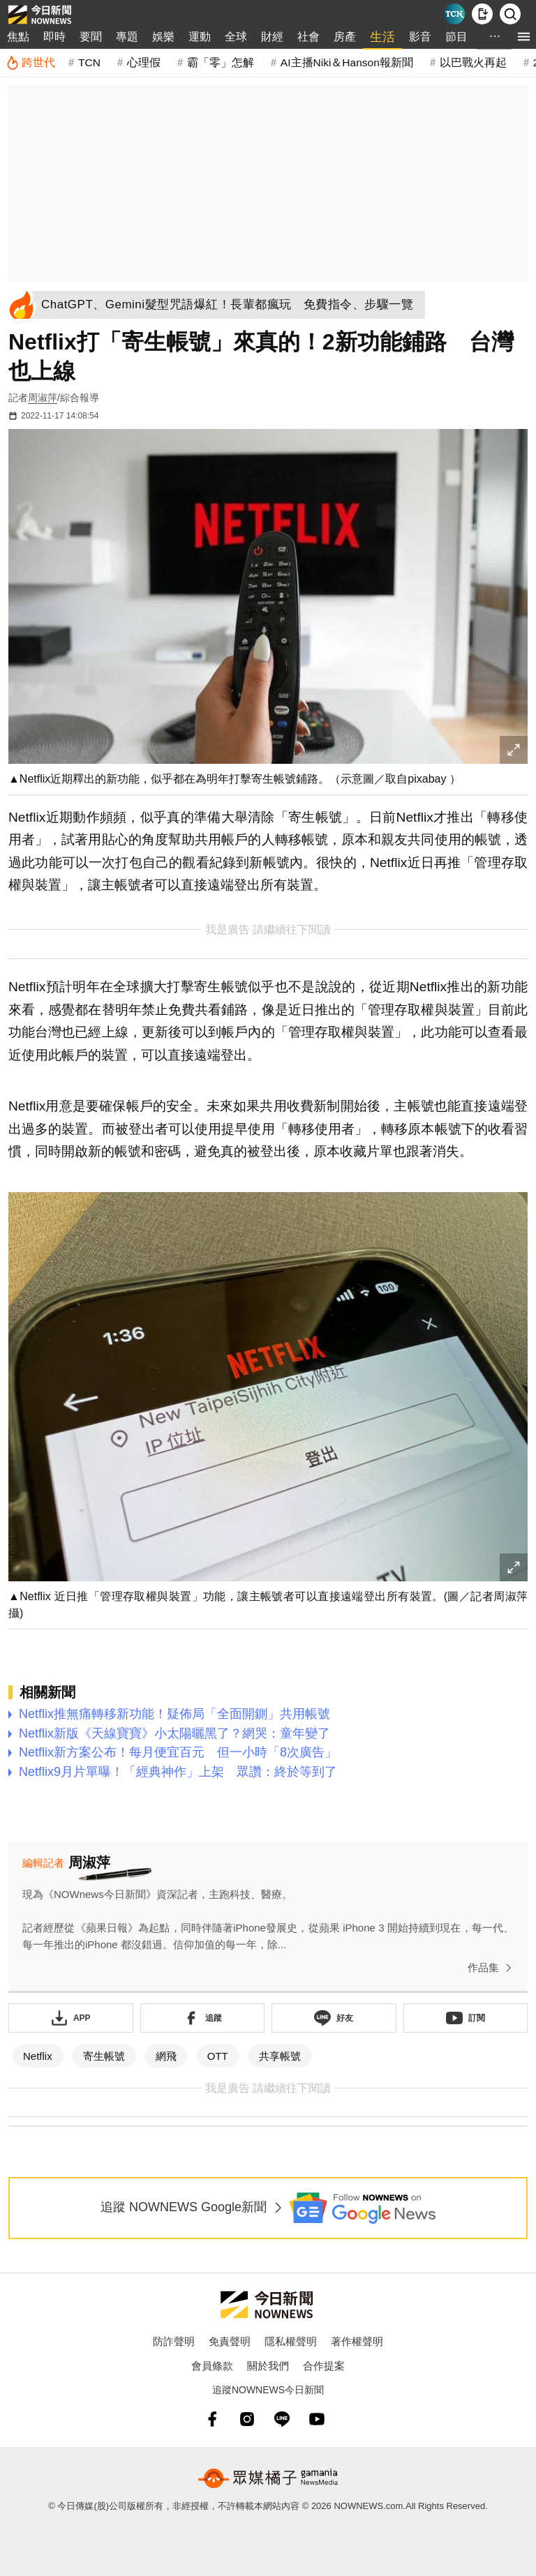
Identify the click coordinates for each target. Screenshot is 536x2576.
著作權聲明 (357, 2341)
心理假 (144, 62)
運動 (199, 37)
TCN (89, 62)
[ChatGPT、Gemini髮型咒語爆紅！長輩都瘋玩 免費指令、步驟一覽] (231, 305)
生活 (382, 37)
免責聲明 (230, 2341)
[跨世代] (30, 63)
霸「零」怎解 (220, 62)
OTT (217, 2056)
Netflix (37, 2056)
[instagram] (247, 2419)
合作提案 (324, 2365)
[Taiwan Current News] (454, 13)
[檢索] (510, 13)
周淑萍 (42, 397)
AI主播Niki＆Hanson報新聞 (347, 62)
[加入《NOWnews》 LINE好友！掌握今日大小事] (333, 2018)
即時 (54, 37)
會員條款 (212, 2365)
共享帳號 (280, 2056)
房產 (345, 37)
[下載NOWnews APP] (482, 13)
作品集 (492, 1968)
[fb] (212, 2419)
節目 (456, 37)
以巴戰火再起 (473, 62)
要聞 (91, 37)
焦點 (18, 37)
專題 (127, 37)
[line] (282, 2419)
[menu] (524, 36)
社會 (308, 37)
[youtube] (317, 2419)
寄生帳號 (104, 2056)
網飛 (166, 2056)
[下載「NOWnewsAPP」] (70, 2018)
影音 (420, 37)
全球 (236, 37)
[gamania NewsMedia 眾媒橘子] (268, 2478)
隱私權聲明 (291, 2341)
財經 (272, 37)
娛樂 (163, 37)
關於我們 (268, 2365)
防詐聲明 (174, 2341)
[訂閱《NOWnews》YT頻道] (465, 2018)
